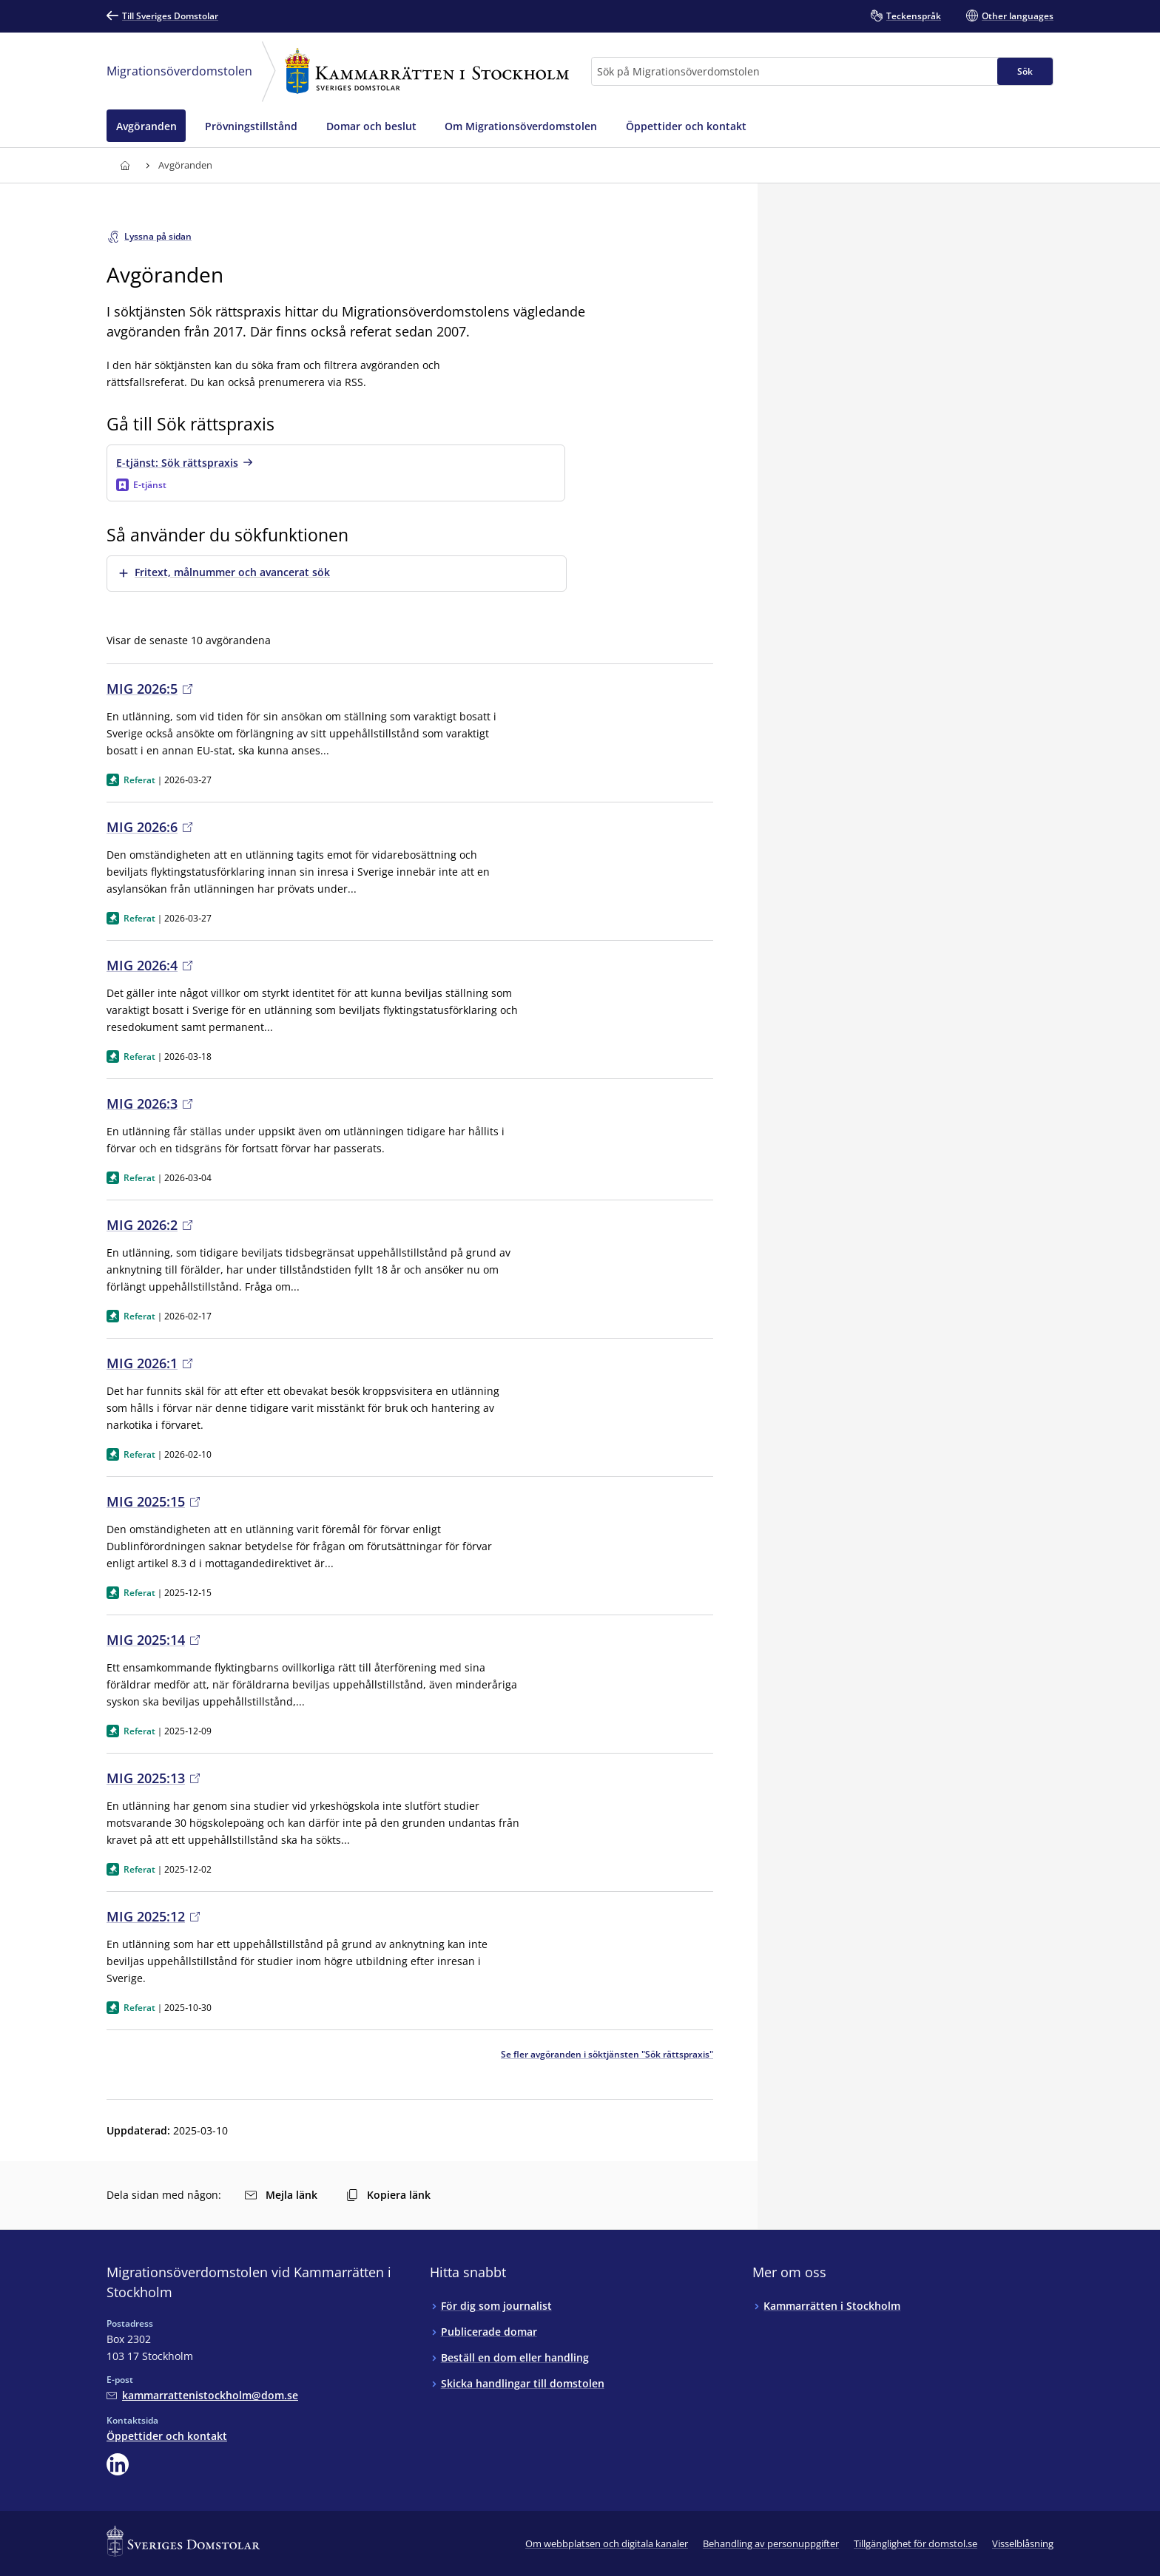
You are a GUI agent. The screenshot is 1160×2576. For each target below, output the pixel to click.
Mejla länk (281, 2195)
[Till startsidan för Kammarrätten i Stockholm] (125, 165)
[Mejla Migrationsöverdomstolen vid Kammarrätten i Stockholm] (202, 2395)
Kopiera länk (388, 2195)
